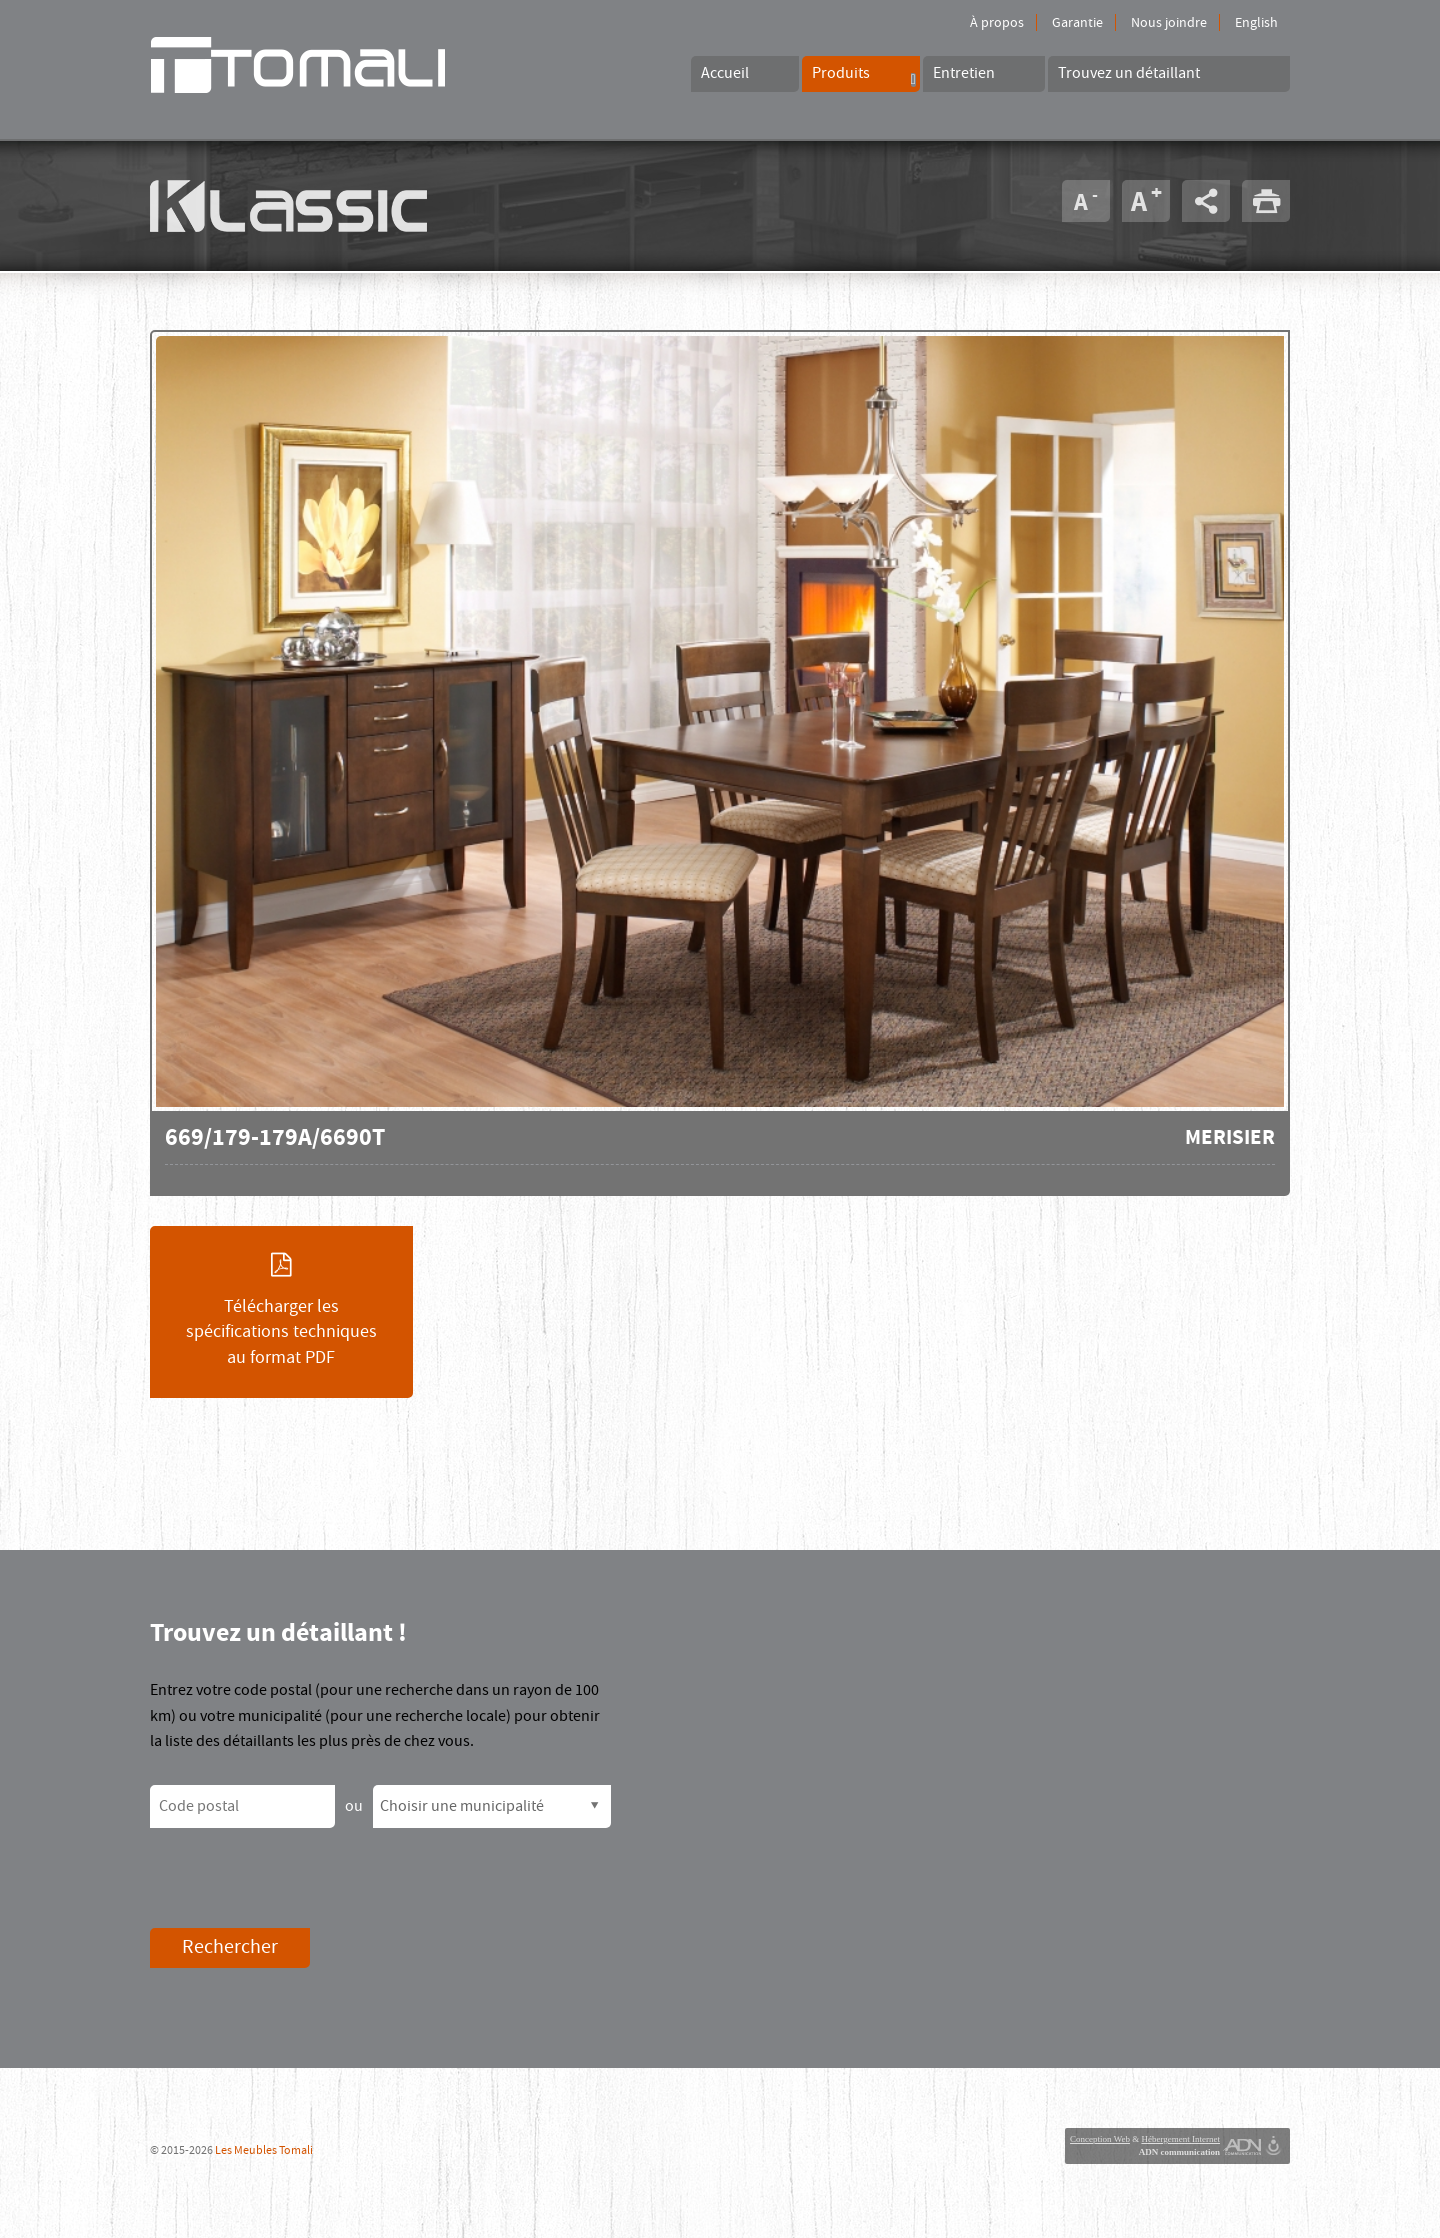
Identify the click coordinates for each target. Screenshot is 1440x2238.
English (1256, 23)
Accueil (725, 73)
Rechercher (230, 1947)
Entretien (964, 73)
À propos (997, 23)
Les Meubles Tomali (264, 2150)
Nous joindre (1169, 23)
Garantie (1077, 23)
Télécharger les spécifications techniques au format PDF (281, 1311)
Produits (864, 75)
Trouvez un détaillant (1129, 73)
